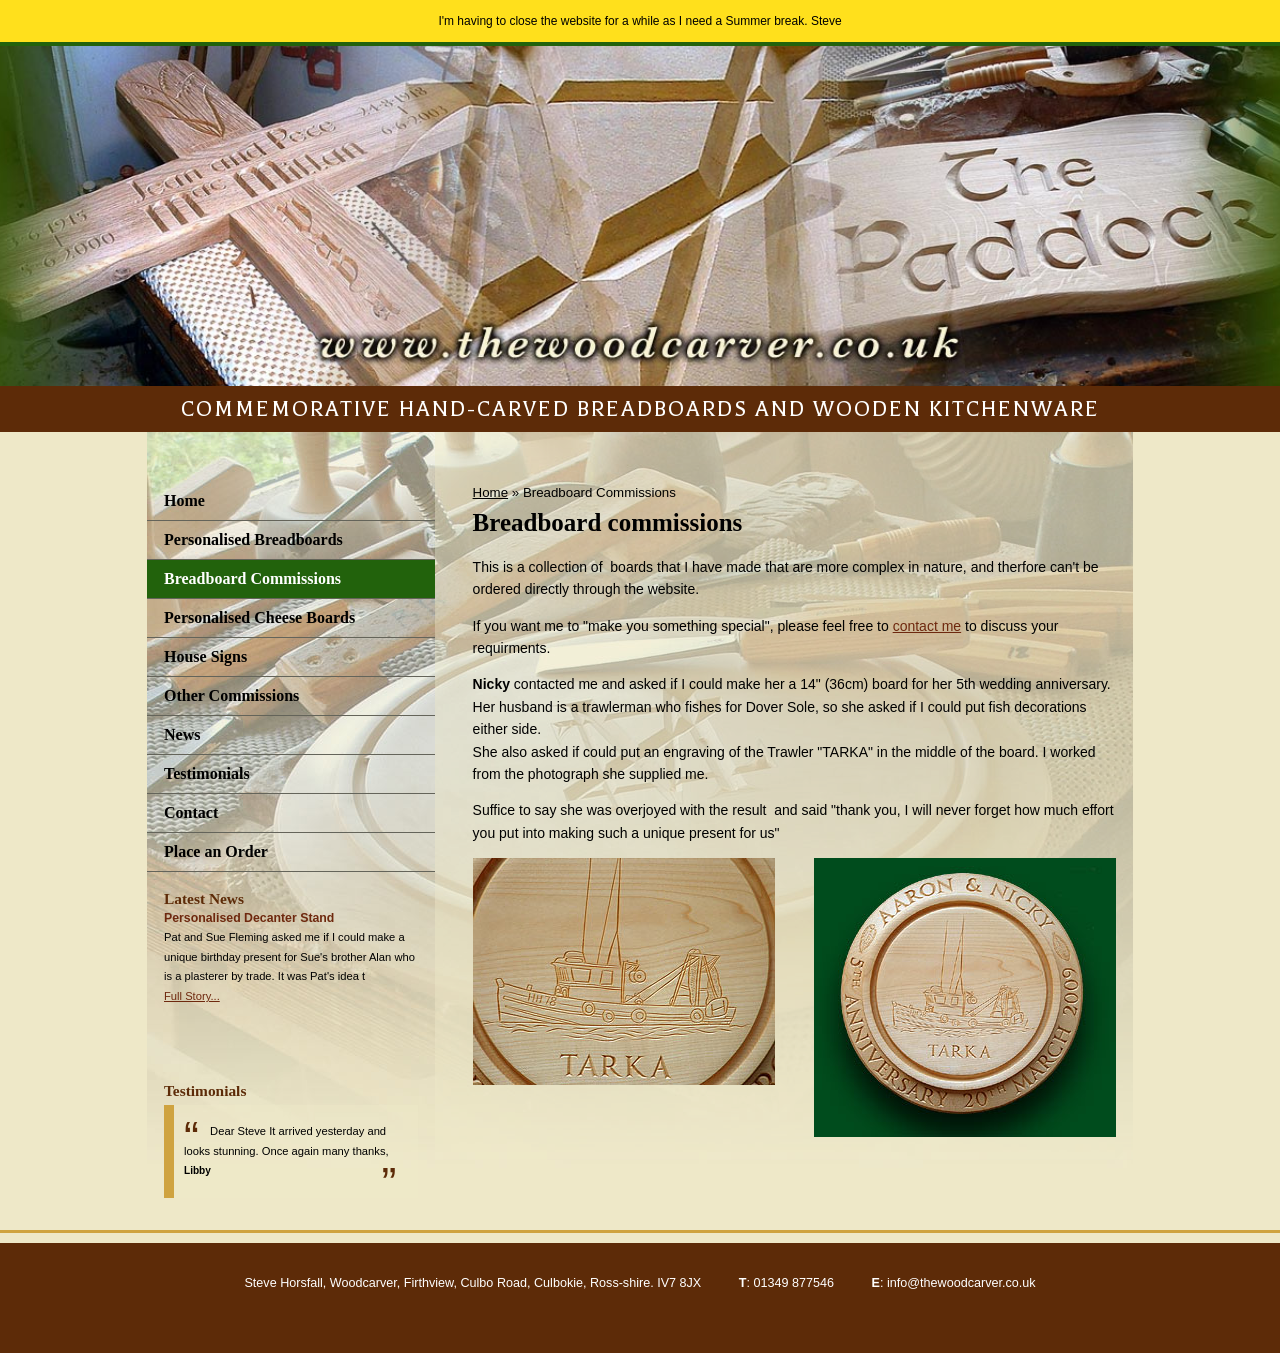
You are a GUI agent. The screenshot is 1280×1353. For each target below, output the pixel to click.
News (182, 734)
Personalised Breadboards (253, 539)
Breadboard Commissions (252, 578)
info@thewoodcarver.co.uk (961, 1283)
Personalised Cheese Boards (259, 617)
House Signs (205, 656)
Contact (191, 812)
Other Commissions (231, 695)
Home (184, 500)
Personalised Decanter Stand (249, 918)
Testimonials (207, 773)
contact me (927, 626)
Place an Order (216, 851)
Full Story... (192, 996)
